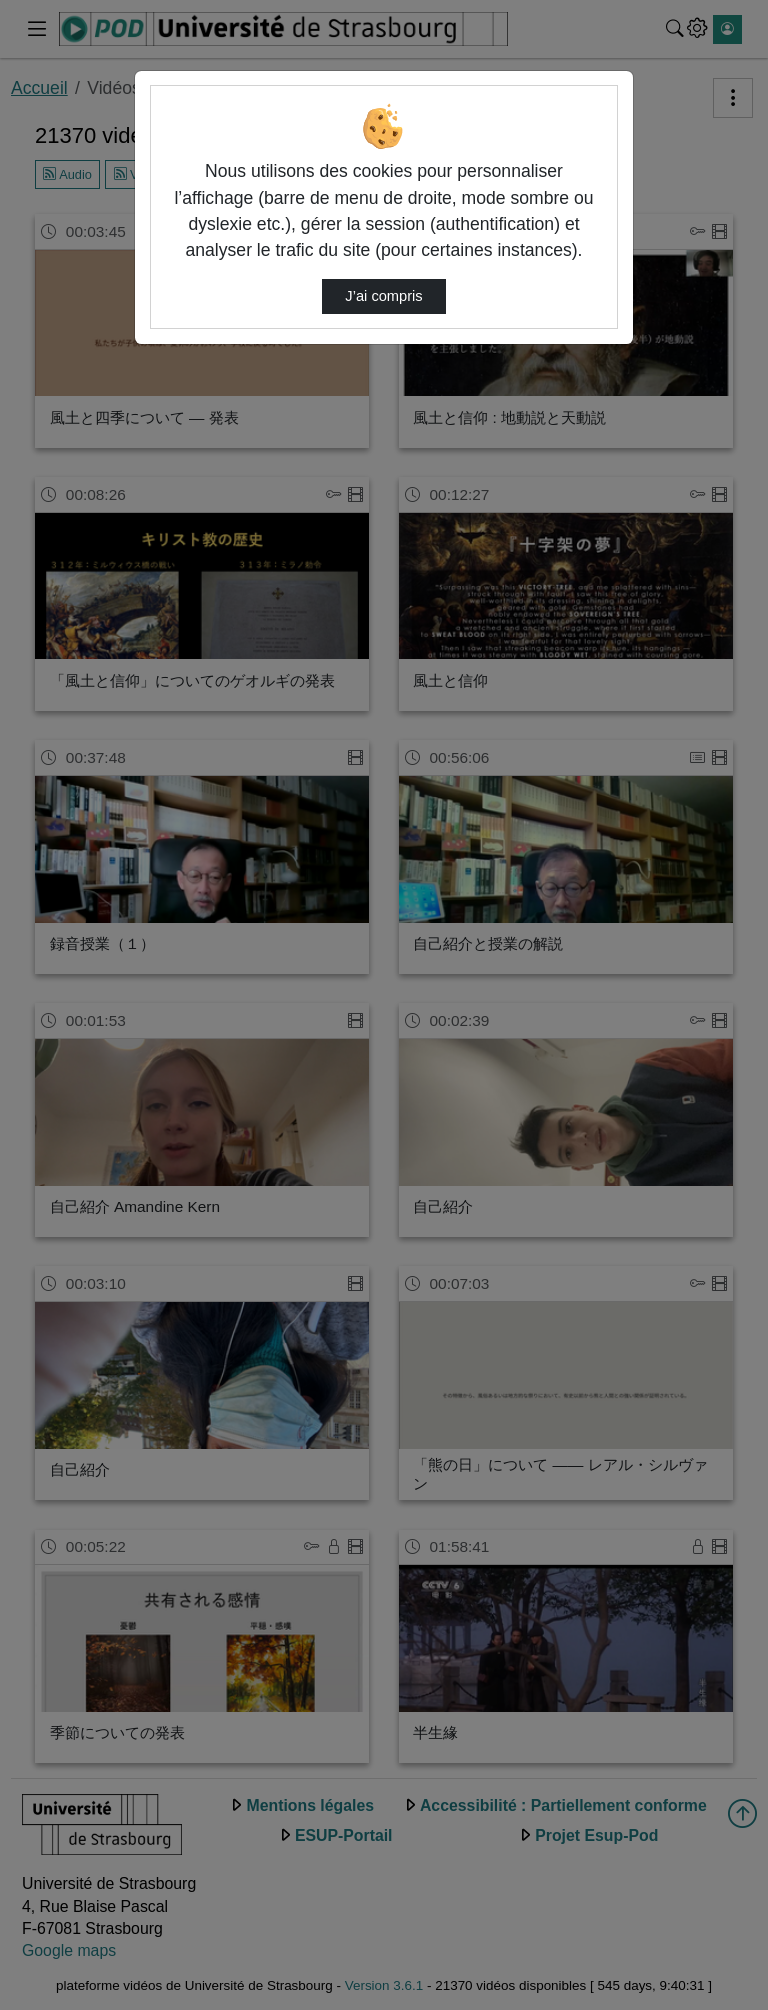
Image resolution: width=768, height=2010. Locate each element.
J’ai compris (383, 296)
